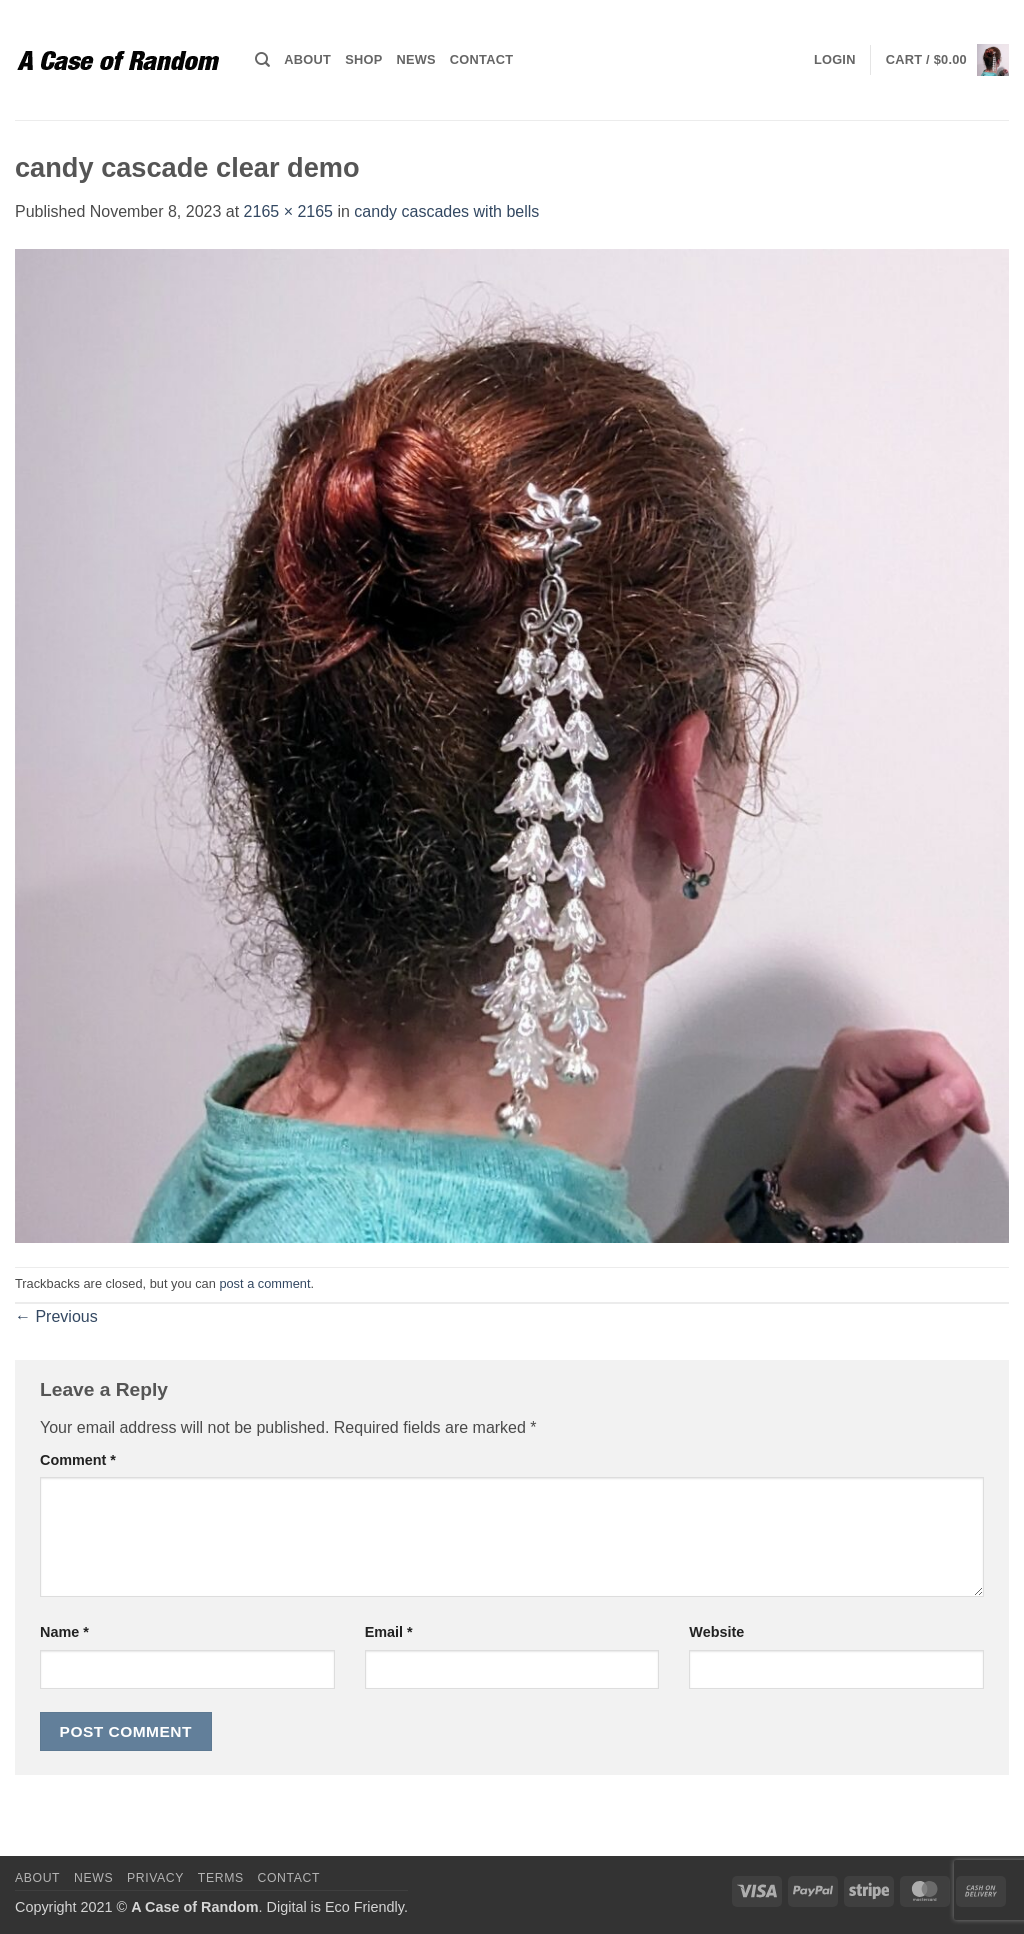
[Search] (262, 60)
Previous (56, 1316)
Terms (221, 1878)
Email (389, 1632)
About (307, 59)
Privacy (155, 1878)
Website (716, 1632)
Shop (363, 59)
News (415, 59)
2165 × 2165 (288, 211)
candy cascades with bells (446, 211)
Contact (481, 59)
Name (64, 1632)
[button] (835, 60)
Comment (78, 1460)
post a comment (264, 1283)
